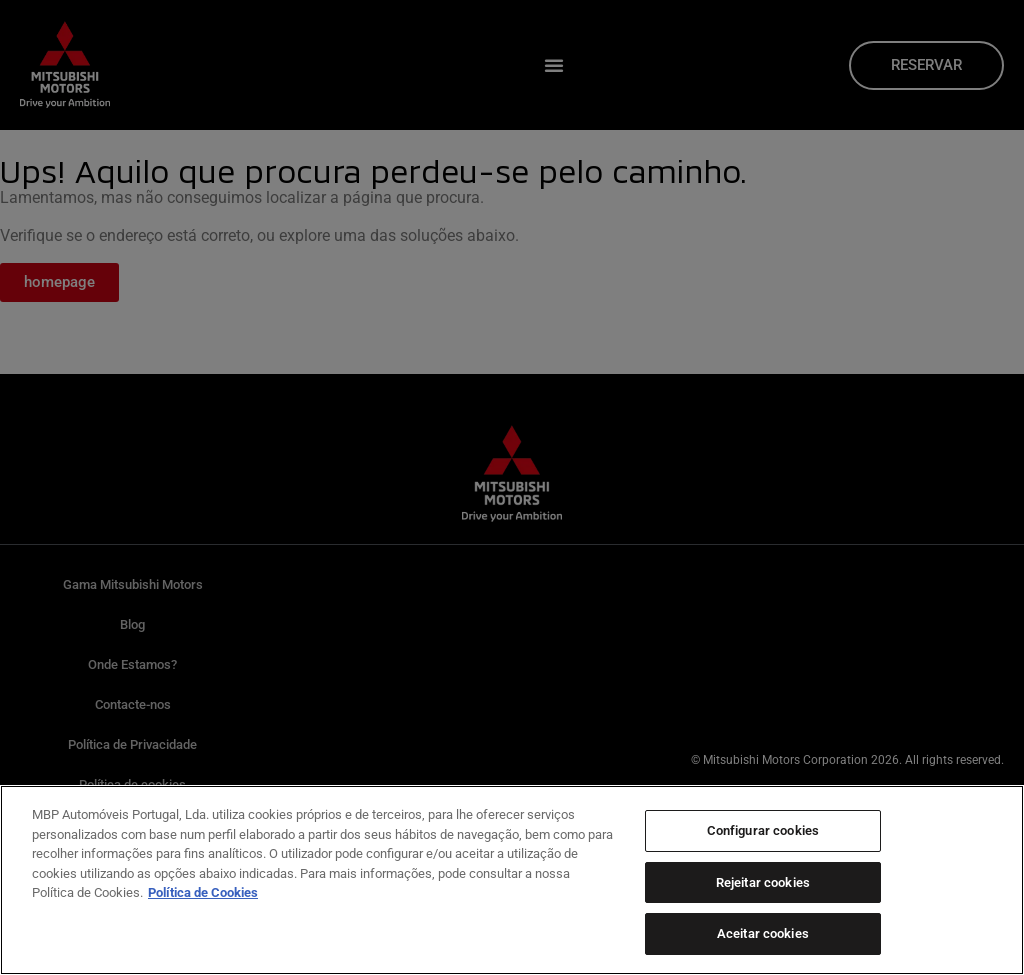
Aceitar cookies (763, 933)
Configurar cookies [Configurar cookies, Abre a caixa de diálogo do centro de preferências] (763, 830)
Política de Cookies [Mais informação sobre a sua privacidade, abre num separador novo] (203, 892)
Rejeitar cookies (763, 882)
